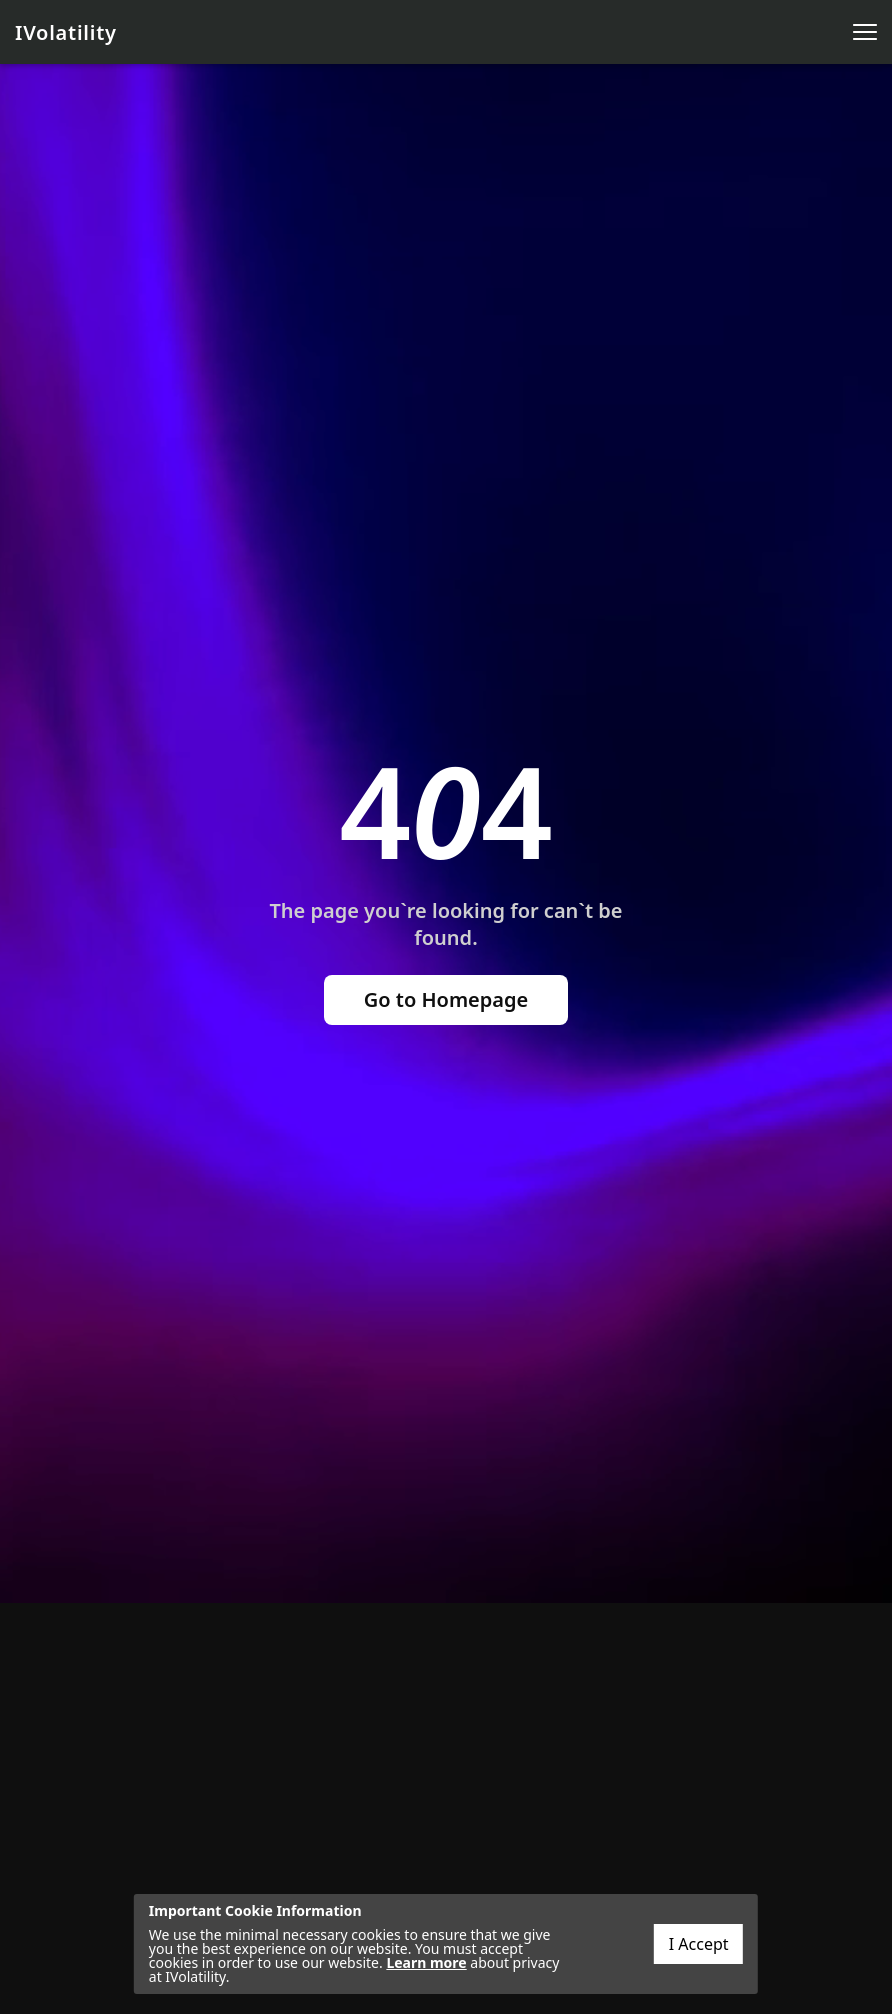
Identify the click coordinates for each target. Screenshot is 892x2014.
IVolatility (66, 32)
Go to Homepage (446, 999)
